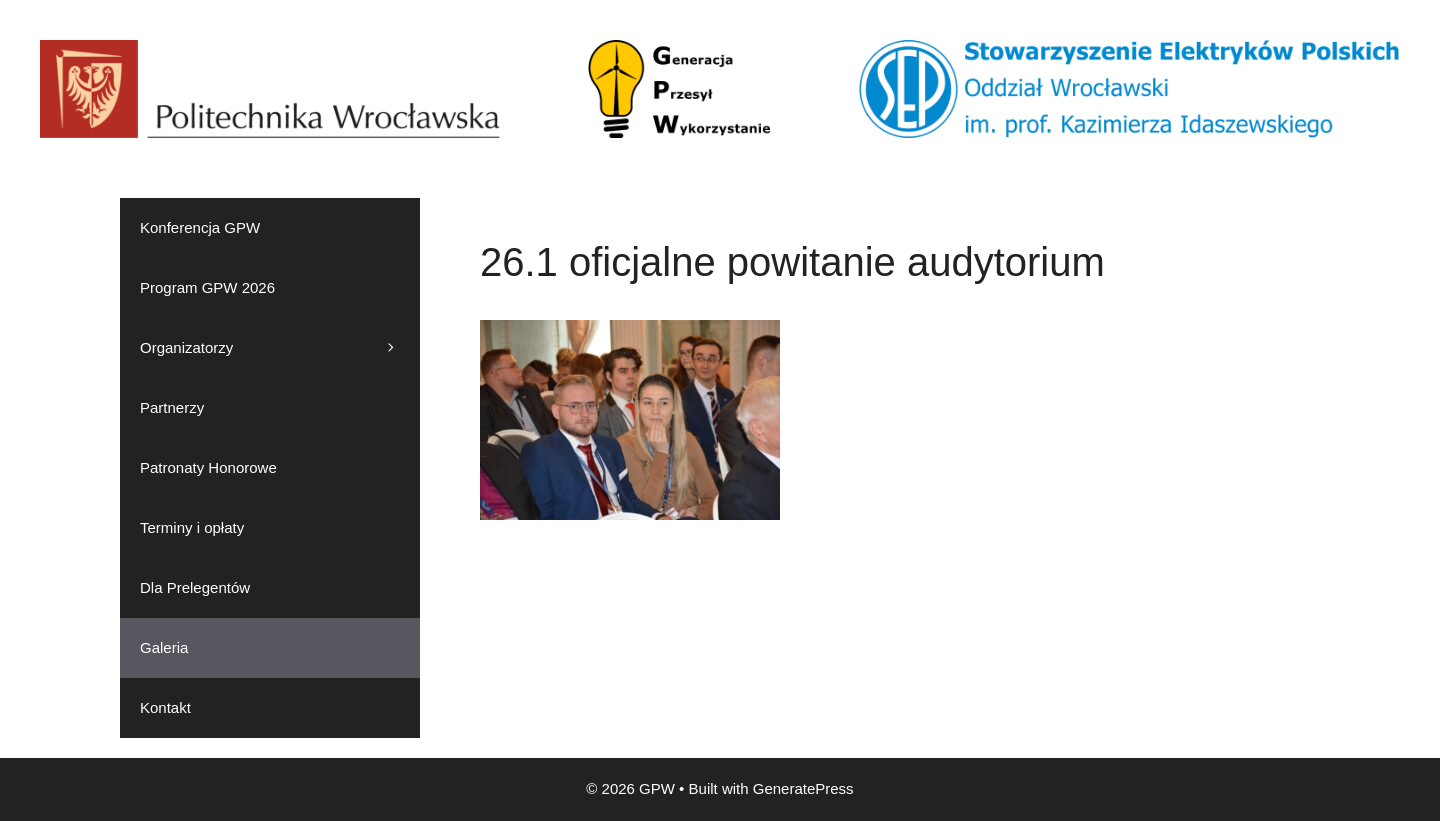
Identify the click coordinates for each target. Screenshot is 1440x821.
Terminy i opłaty (192, 527)
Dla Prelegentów (195, 587)
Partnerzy (172, 407)
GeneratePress (803, 788)
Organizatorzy (280, 348)
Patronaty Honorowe (208, 467)
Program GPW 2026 (207, 287)
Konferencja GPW (200, 227)
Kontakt (165, 707)
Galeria (164, 647)
